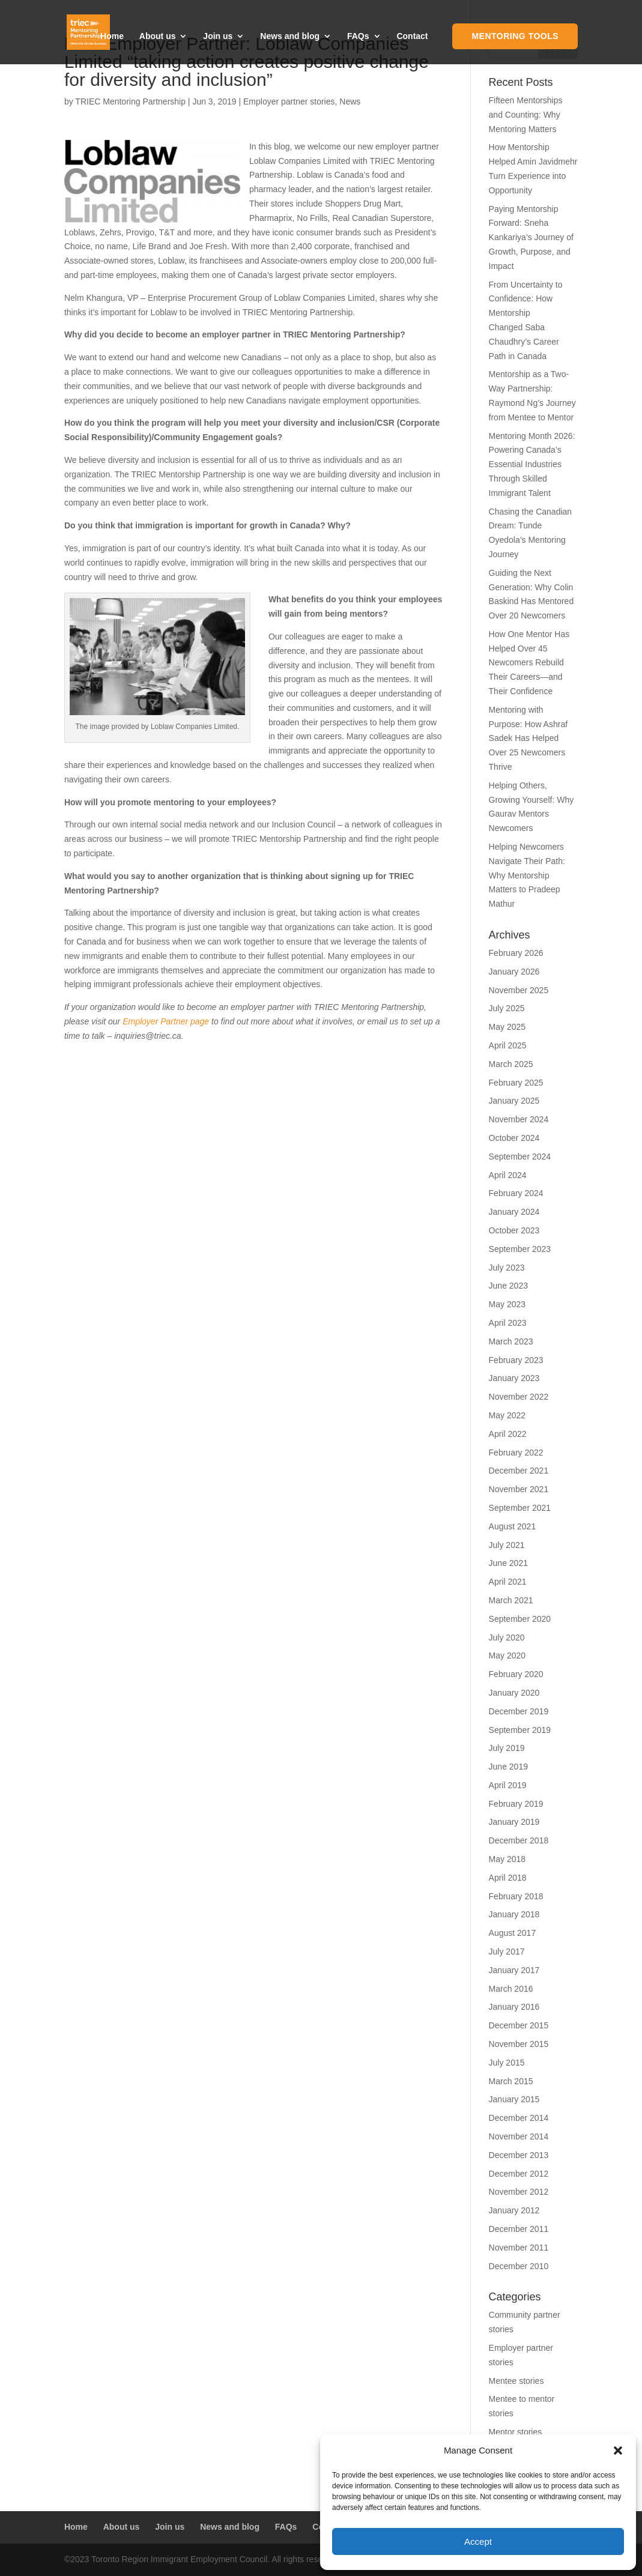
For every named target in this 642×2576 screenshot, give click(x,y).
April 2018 (508, 1877)
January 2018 (514, 1914)
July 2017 (507, 1951)
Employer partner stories (289, 101)
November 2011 (519, 2247)
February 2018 (516, 1896)
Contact (412, 36)
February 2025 (516, 1082)
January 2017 (514, 1970)
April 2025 (508, 1045)
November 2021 (519, 1489)
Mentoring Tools (515, 36)
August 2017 (512, 1933)
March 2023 (511, 1341)
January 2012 (514, 2210)
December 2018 (519, 1840)
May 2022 (507, 1415)
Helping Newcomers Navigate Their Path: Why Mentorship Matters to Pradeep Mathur (527, 875)
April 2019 (508, 1785)
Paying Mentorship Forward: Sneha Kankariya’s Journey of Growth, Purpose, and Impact (531, 237)
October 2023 (514, 1230)
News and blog (289, 36)
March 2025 (511, 1064)
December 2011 (519, 2229)
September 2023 (520, 1249)
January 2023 (514, 1378)
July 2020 (507, 1637)
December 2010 (519, 2266)
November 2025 (519, 990)
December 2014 (519, 2118)
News (349, 101)
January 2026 (514, 971)
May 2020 (507, 1655)
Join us (217, 36)
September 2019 (520, 1730)
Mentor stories (515, 2432)
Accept (478, 2541)
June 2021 (508, 1563)
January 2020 (514, 1693)
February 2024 (516, 1193)
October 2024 (514, 1138)
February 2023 (516, 1360)
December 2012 (519, 2173)
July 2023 (507, 1267)
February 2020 (516, 1674)
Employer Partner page (166, 1021)
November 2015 (519, 2044)
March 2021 (511, 1600)
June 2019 (508, 1766)
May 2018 (507, 1859)
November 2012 (519, 2192)
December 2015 (519, 2025)
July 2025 (507, 1008)
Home (112, 36)
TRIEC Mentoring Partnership (130, 101)
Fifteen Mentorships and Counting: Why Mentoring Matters (526, 114)
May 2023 (507, 1304)
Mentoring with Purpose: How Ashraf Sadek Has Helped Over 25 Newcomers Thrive (528, 738)
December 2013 (519, 2155)
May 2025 (507, 1027)
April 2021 (508, 1581)
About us (157, 36)
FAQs (358, 36)
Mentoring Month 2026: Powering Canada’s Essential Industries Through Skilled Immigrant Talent (532, 464)
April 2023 (508, 1323)
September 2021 (520, 1508)
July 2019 (507, 1748)
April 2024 (508, 1175)
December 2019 (519, 1711)
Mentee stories (516, 2381)
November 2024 (519, 1119)
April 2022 (508, 1434)
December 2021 (519, 1470)
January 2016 (514, 2007)
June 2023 (508, 1285)
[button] (618, 2450)
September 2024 (520, 1156)
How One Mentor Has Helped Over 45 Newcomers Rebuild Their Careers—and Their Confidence (529, 662)
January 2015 (514, 2099)
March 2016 (511, 1989)
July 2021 (507, 1545)
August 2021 (512, 1526)
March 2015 (511, 2081)
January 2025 (514, 1100)
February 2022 (516, 1452)
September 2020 (520, 1619)
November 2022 (519, 1396)
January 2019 (514, 1822)
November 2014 (519, 2136)
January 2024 (514, 1212)
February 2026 (516, 953)
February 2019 (516, 1804)
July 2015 (507, 2062)
